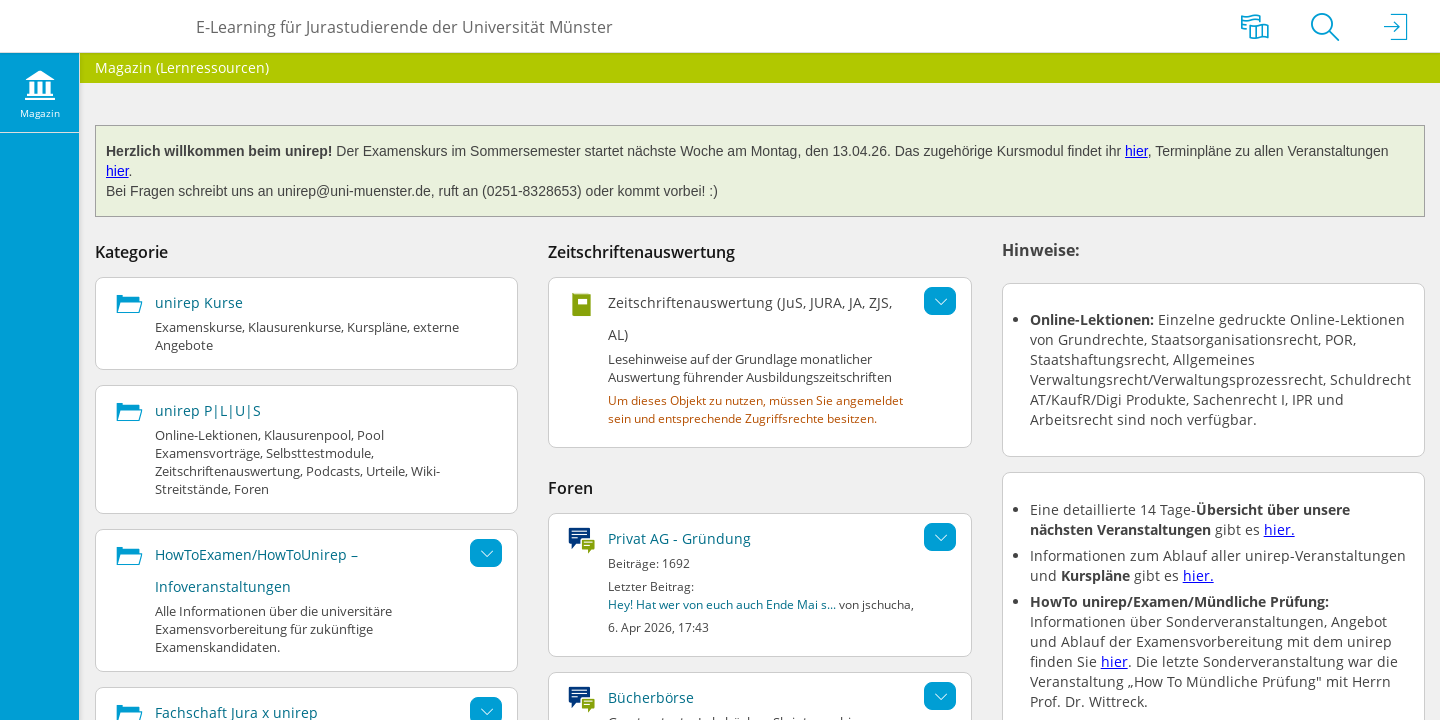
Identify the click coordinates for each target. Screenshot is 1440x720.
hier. (1279, 529)
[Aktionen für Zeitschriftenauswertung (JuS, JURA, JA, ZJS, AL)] (940, 301)
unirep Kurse (199, 302)
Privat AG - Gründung (679, 538)
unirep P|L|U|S (208, 410)
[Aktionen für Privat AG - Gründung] (940, 537)
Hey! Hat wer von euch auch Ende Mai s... (722, 604)
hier (1136, 151)
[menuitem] (40, 93)
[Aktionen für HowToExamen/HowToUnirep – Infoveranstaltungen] (486, 553)
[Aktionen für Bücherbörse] (940, 696)
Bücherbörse (651, 697)
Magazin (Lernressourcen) (182, 67)
